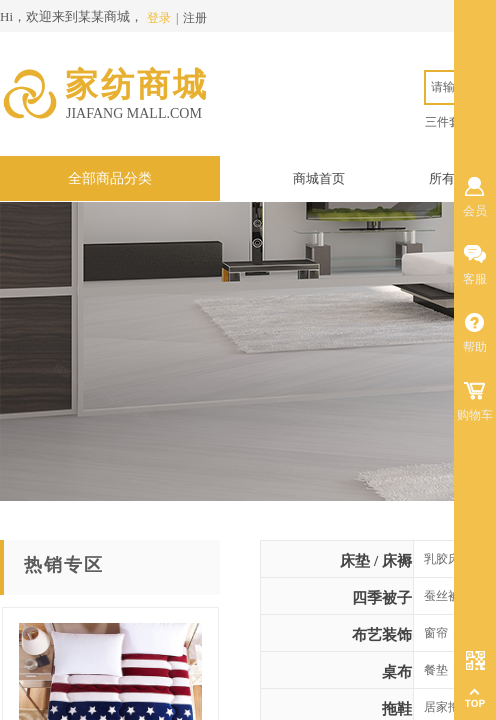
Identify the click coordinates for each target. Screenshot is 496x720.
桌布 (397, 672)
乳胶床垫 (448, 559)
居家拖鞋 (448, 707)
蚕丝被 (442, 596)
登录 (159, 18)
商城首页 (319, 178)
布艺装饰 (382, 635)
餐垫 (436, 670)
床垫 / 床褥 (376, 561)
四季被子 (382, 598)
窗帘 (436, 633)
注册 (195, 18)
